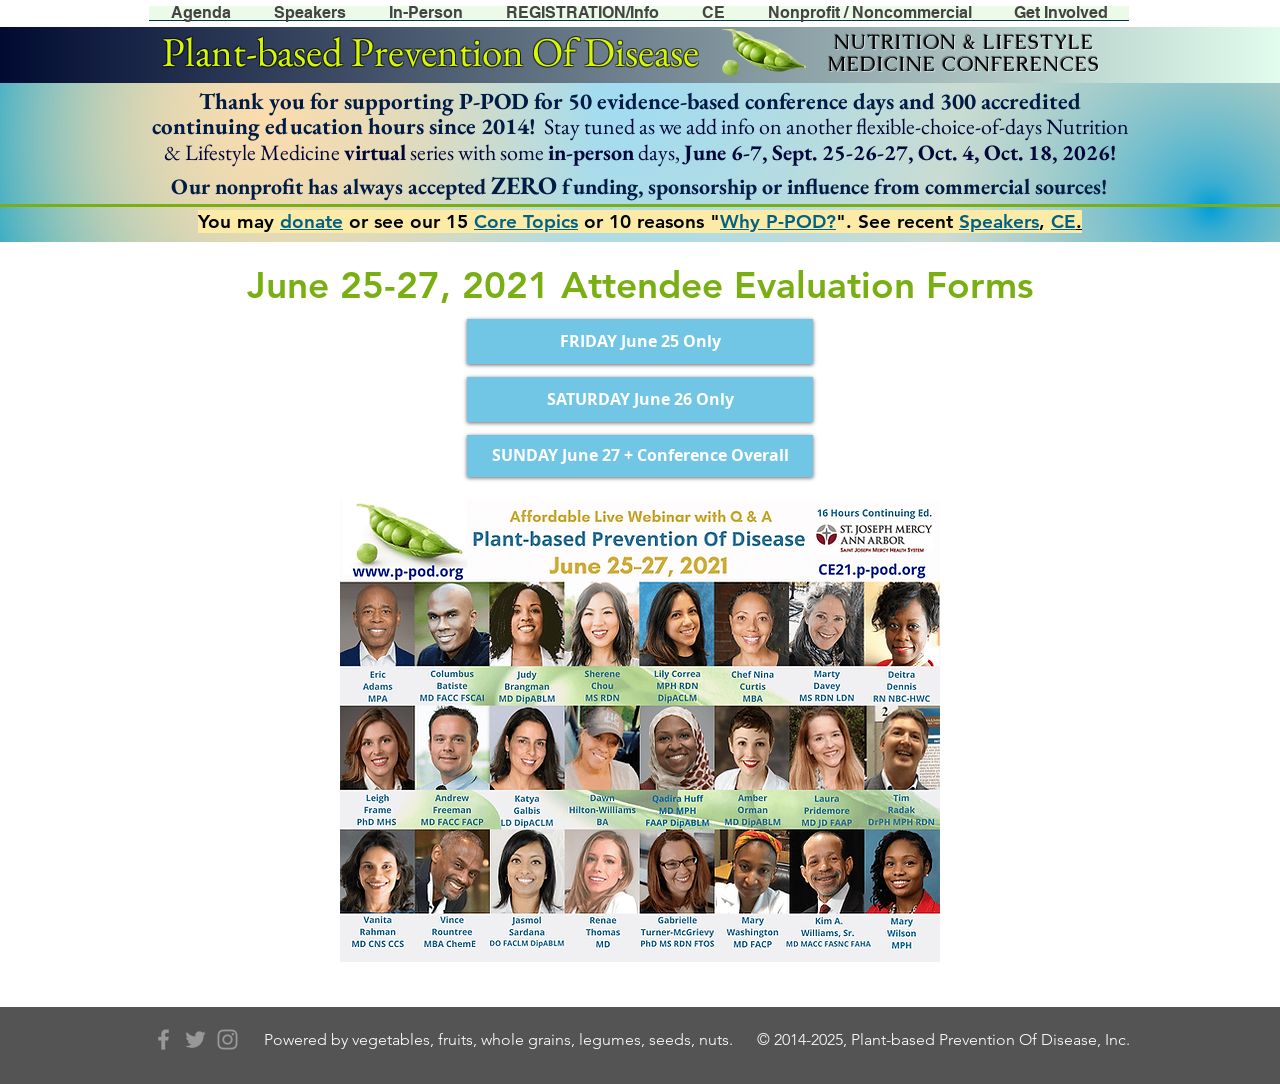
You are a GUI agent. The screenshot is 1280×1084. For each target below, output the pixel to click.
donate (311, 221)
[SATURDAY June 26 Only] (640, 399)
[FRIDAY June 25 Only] (640, 341)
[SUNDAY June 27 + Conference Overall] (640, 456)
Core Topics (526, 221)
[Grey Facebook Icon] (163, 1039)
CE (1063, 221)
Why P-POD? (778, 221)
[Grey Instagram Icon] (227, 1039)
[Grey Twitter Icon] (195, 1039)
